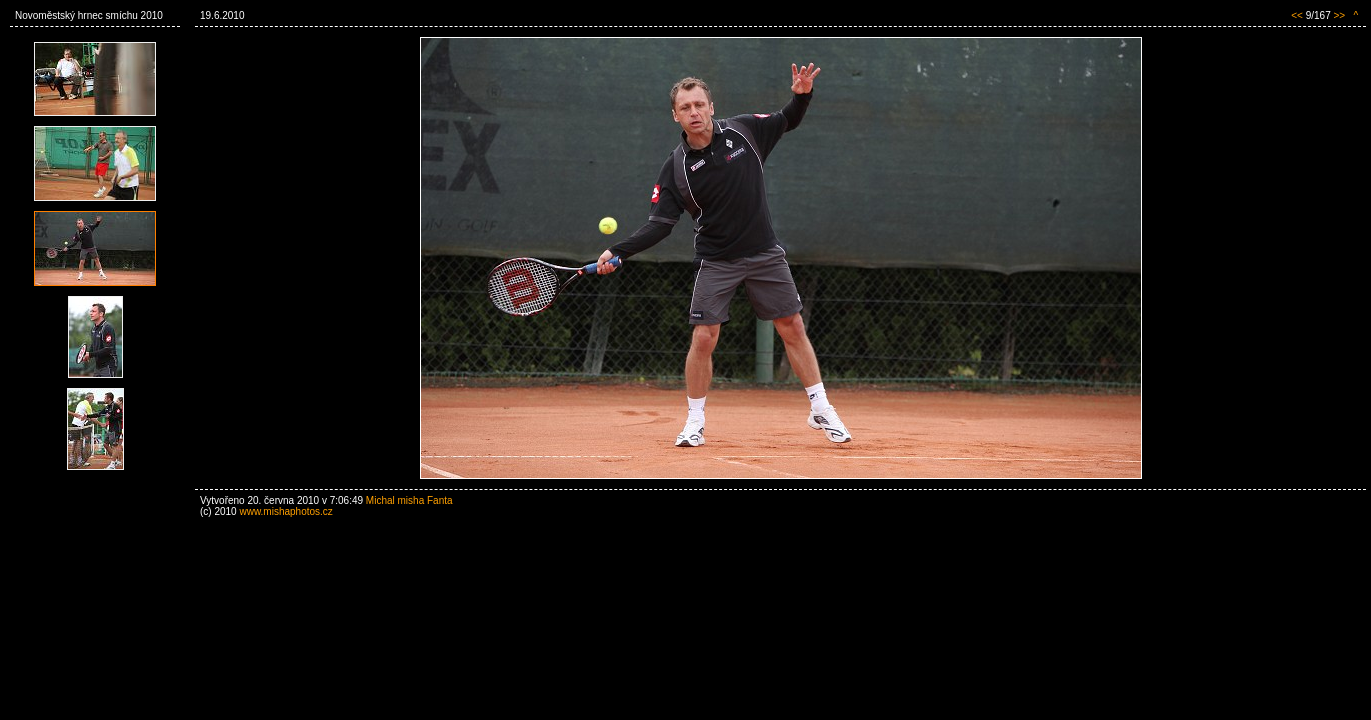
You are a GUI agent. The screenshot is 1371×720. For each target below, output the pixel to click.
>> (1339, 15)
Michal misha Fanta (409, 500)
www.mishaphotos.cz (285, 511)
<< (1297, 15)
